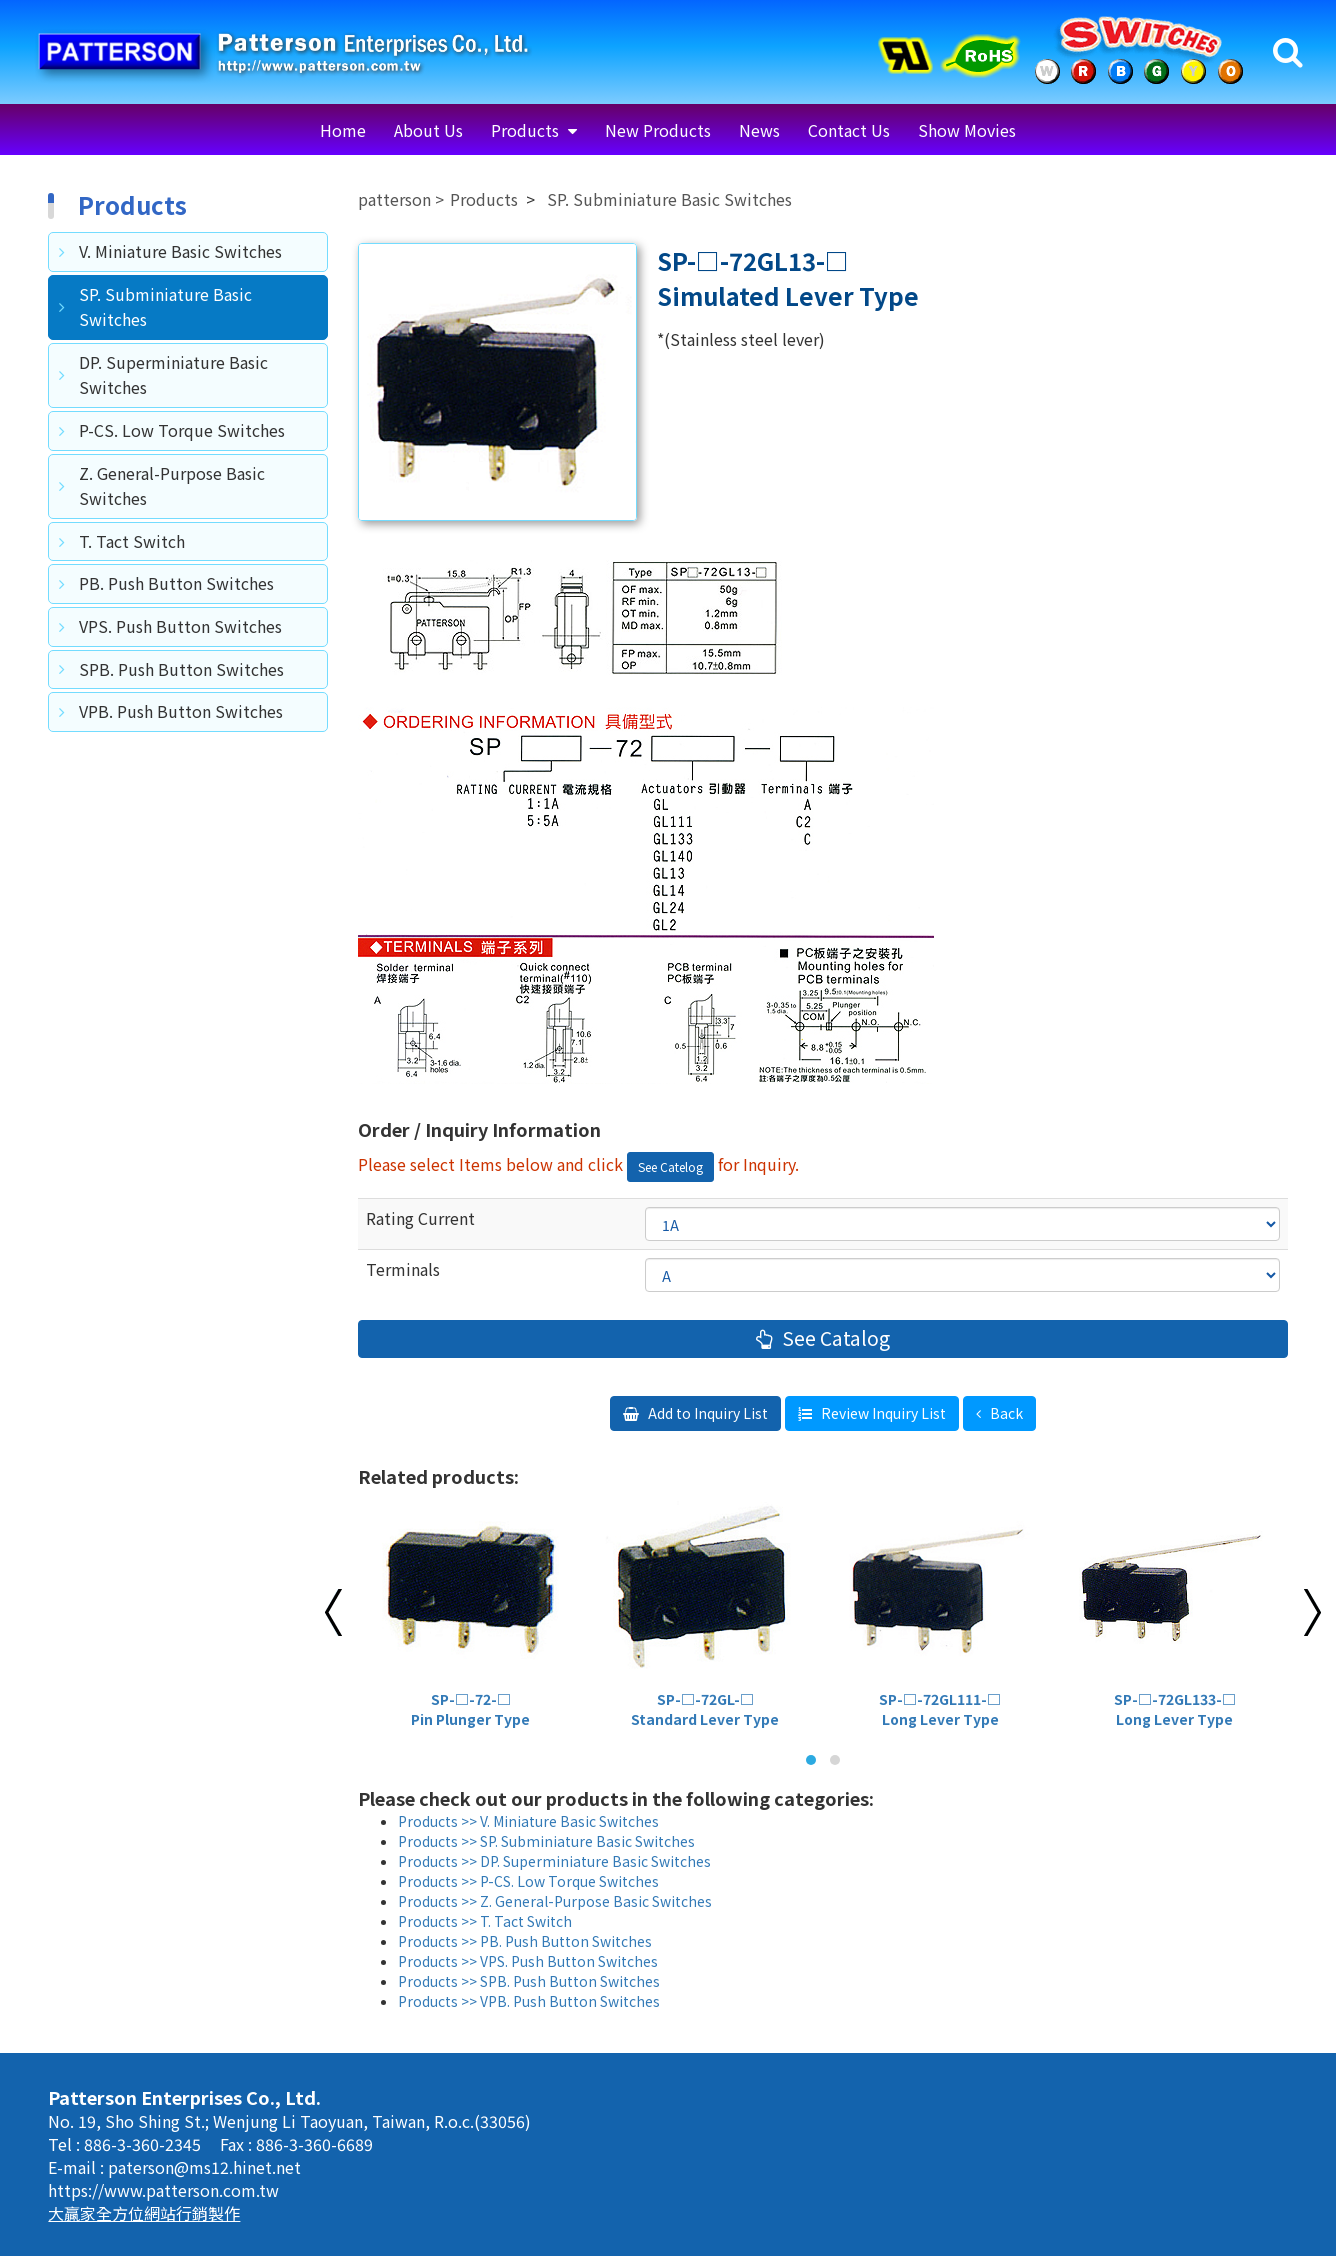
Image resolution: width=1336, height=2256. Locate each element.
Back (1005, 1413)
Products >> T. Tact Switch (485, 1921)
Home (343, 130)
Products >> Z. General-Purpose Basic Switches (555, 1901)
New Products (658, 130)
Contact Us (849, 130)
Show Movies (967, 130)
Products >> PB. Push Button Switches (525, 1941)
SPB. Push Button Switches (181, 669)
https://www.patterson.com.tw (163, 2190)
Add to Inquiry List (706, 1413)
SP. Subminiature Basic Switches (165, 307)
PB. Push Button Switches (176, 583)
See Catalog (834, 1338)
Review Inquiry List (882, 1413)
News (759, 130)
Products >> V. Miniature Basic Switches (528, 1821)
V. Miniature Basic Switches (180, 251)
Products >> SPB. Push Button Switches (529, 1981)
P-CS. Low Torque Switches (182, 430)
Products (527, 130)
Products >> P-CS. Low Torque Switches (528, 1881)
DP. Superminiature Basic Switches (173, 375)
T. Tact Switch (132, 541)
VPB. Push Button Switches (181, 711)
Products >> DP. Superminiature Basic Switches (554, 1861)
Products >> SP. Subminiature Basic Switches (546, 1841)
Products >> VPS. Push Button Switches (528, 1961)
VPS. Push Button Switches (180, 626)
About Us (428, 130)
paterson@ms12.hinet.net (204, 2167)
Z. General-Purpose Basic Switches (172, 486)
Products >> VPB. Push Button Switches (529, 2001)
